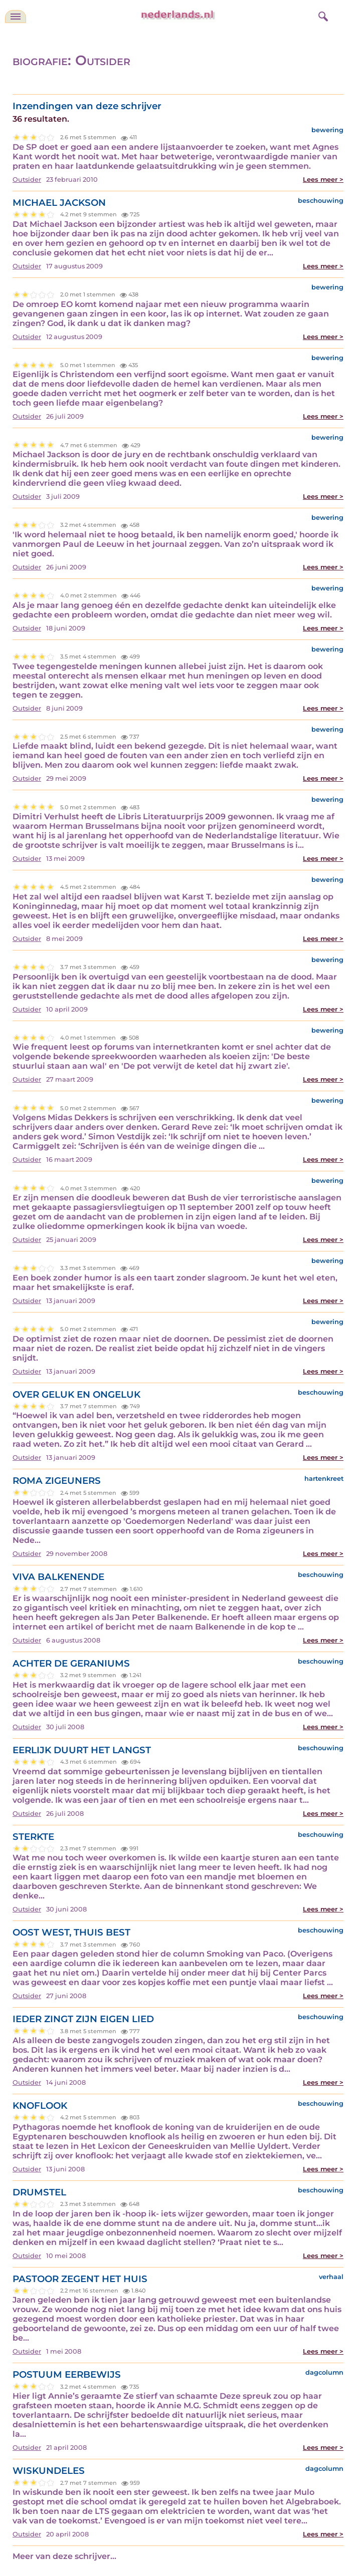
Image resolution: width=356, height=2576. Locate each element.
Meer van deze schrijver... (64, 2556)
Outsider (27, 179)
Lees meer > (323, 179)
